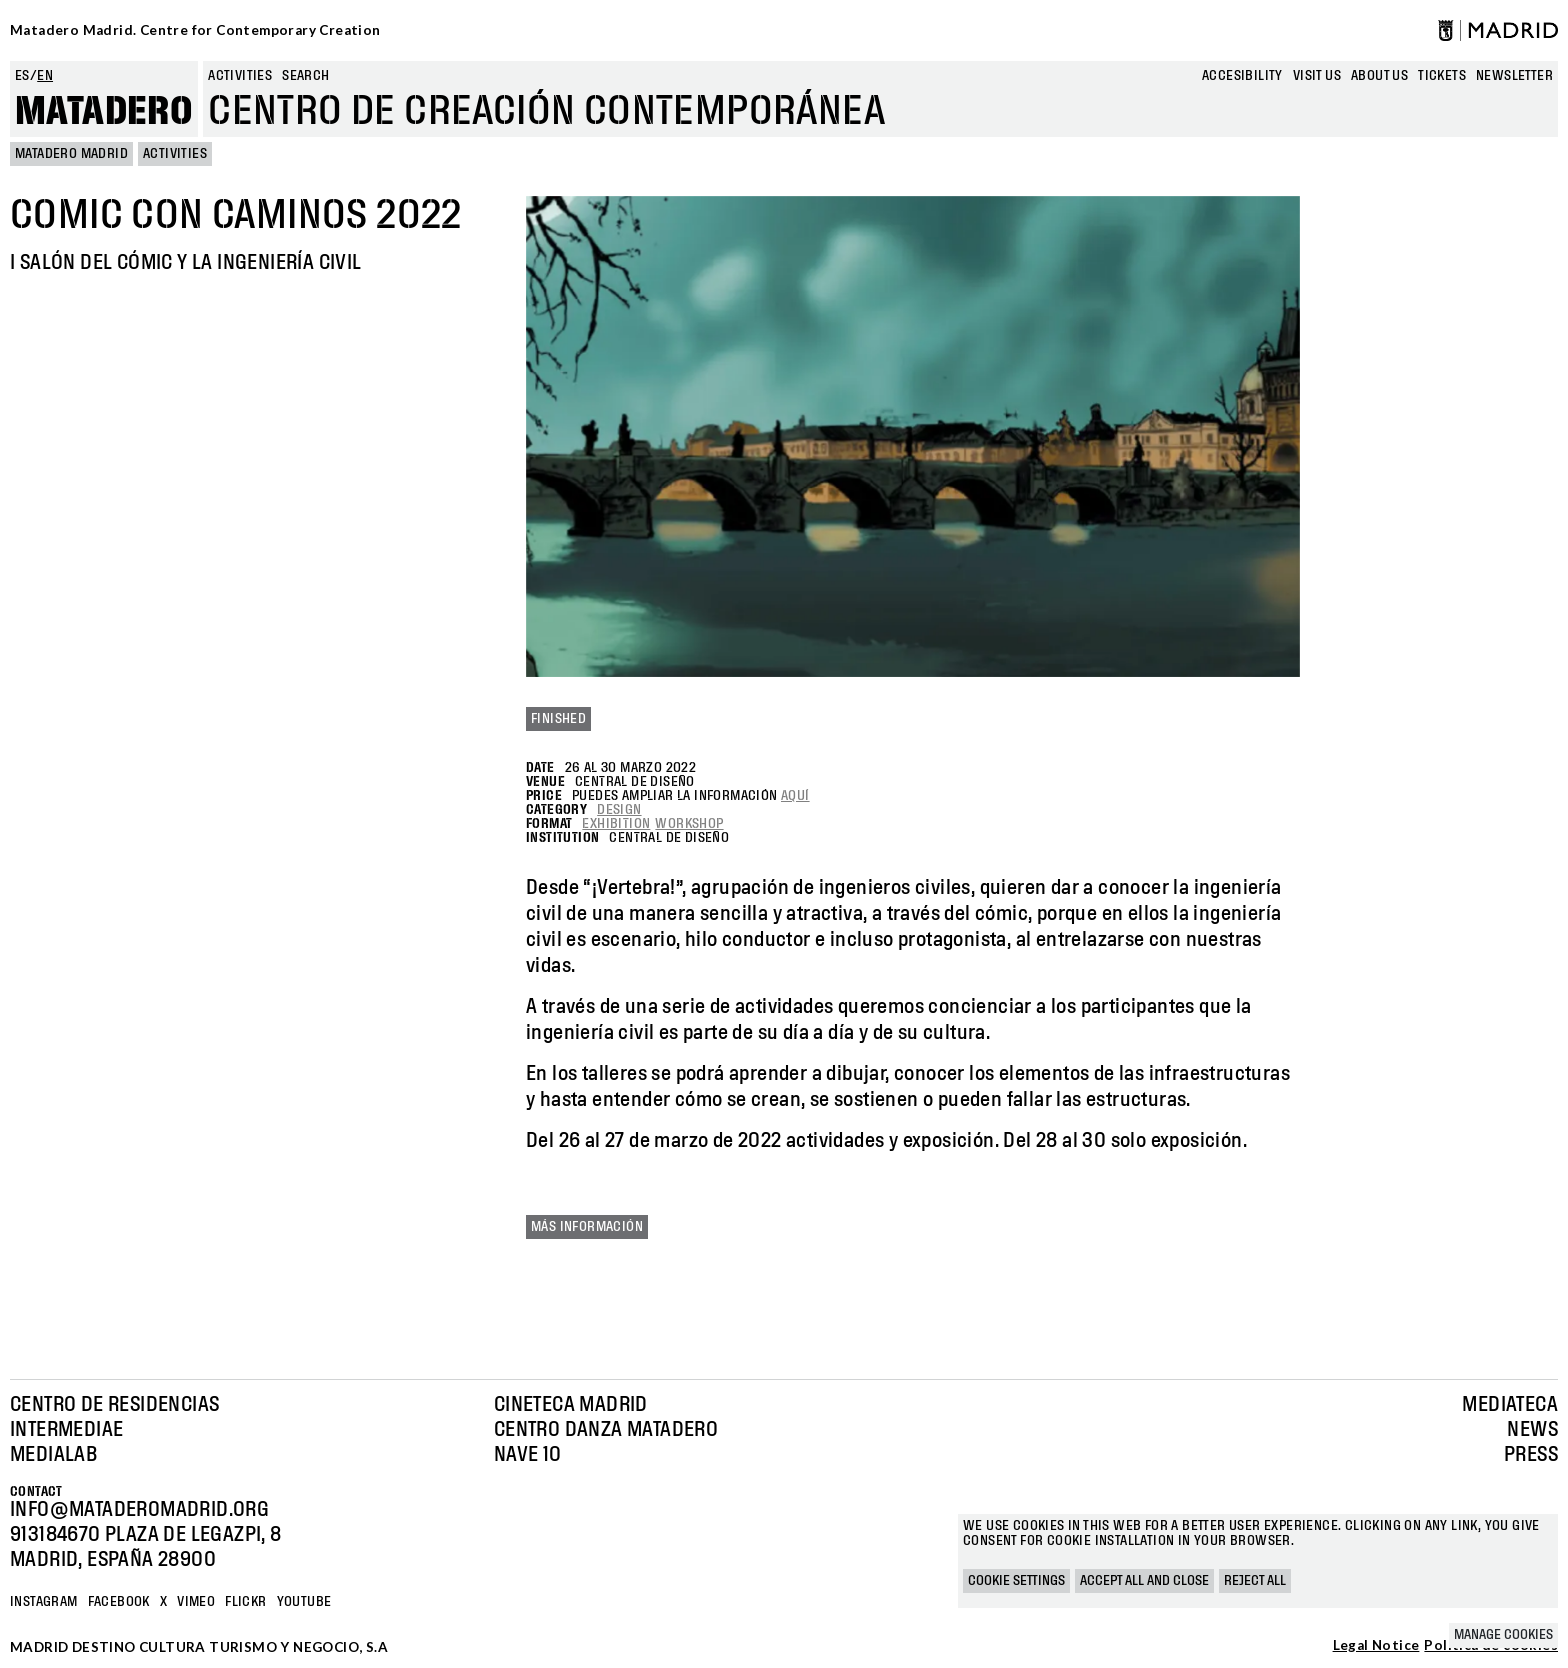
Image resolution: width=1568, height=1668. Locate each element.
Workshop (689, 824)
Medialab (53, 1455)
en (45, 76)
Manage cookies (1503, 1635)
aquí (795, 796)
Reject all (1255, 1581)
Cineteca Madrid (571, 1405)
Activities (240, 76)
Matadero (104, 112)
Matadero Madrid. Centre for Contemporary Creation (195, 30)
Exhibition (616, 824)
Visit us (1317, 76)
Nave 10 (528, 1455)
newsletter (1514, 76)
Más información (587, 1227)
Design (619, 810)
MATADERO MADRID (71, 154)
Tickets (1442, 76)
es (22, 76)
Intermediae (66, 1430)
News (1532, 1430)
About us (1379, 76)
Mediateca (1510, 1405)
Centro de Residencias (114, 1405)
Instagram (44, 1602)
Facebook (119, 1602)
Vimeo (196, 1602)
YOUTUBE (304, 1602)
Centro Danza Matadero (606, 1430)
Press (1531, 1455)
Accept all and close (1144, 1581)
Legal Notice (1376, 1646)
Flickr (245, 1602)
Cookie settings (1016, 1581)
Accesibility (1242, 76)
